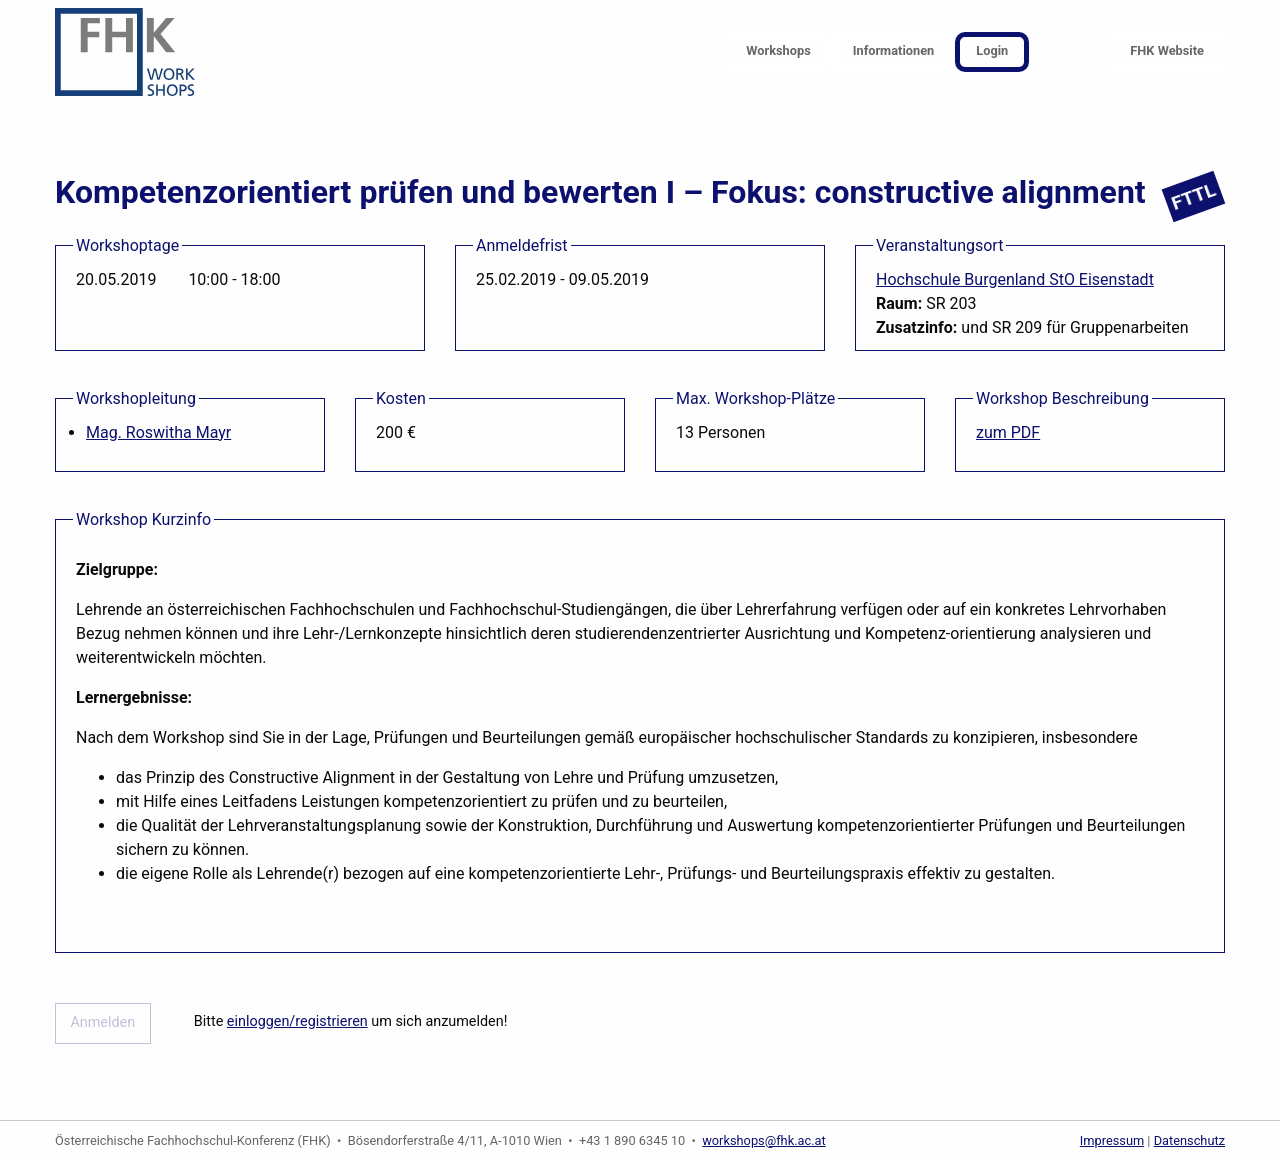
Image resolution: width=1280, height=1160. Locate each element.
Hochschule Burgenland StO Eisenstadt (1015, 279)
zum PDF (1008, 432)
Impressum (1112, 1140)
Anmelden (102, 1022)
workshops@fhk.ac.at (764, 1140)
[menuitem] (778, 52)
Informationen (894, 50)
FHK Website (1167, 50)
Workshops (778, 50)
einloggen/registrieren (297, 1021)
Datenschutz (1189, 1140)
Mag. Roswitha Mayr (158, 432)
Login (992, 50)
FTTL (1193, 196)
